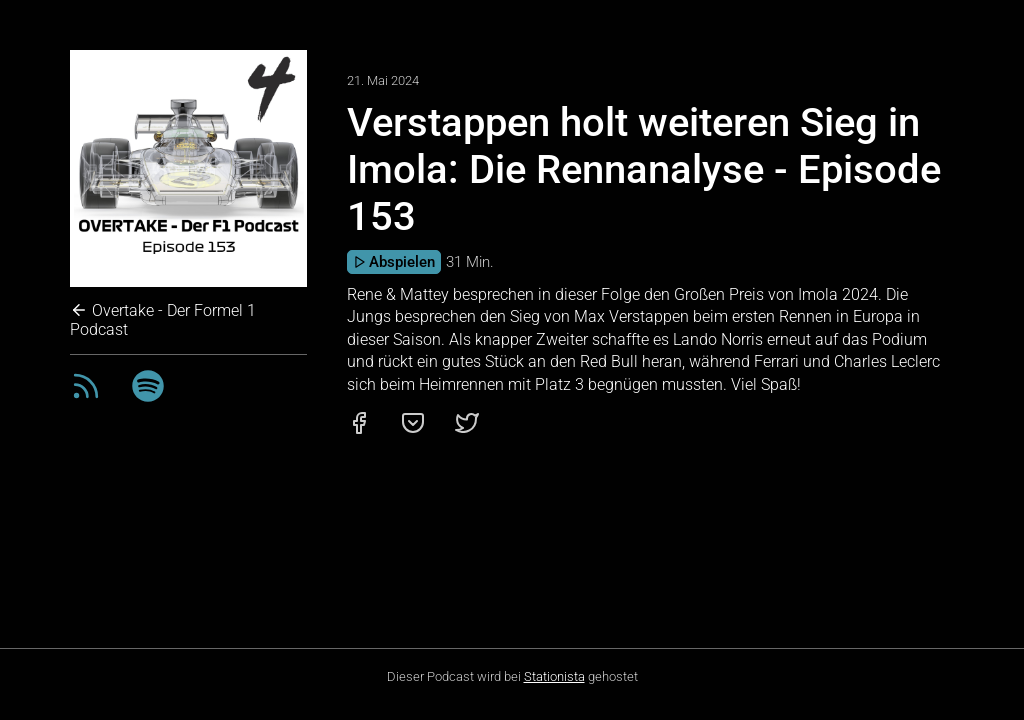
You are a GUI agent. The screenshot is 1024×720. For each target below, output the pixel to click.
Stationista (554, 676)
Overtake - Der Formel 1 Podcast (163, 320)
